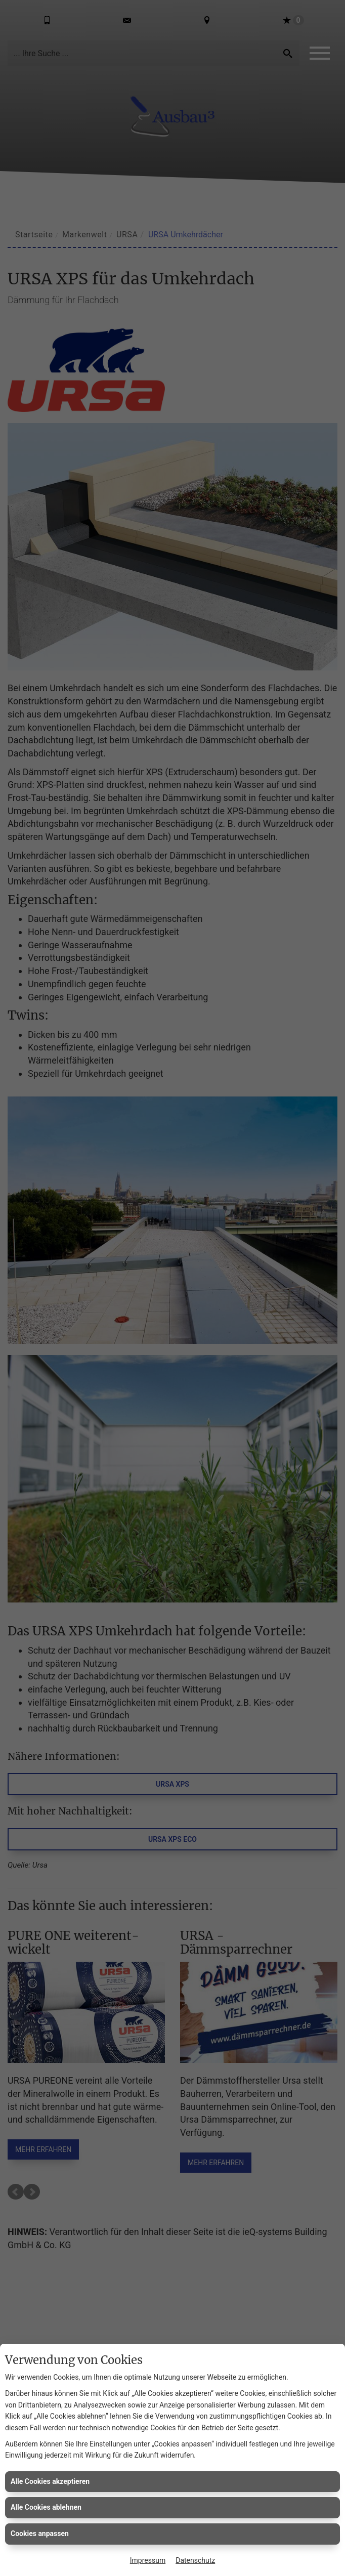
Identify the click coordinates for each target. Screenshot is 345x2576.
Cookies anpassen (40, 2533)
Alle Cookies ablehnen (46, 2507)
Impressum (147, 2560)
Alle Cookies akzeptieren (50, 2481)
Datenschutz (195, 2560)
